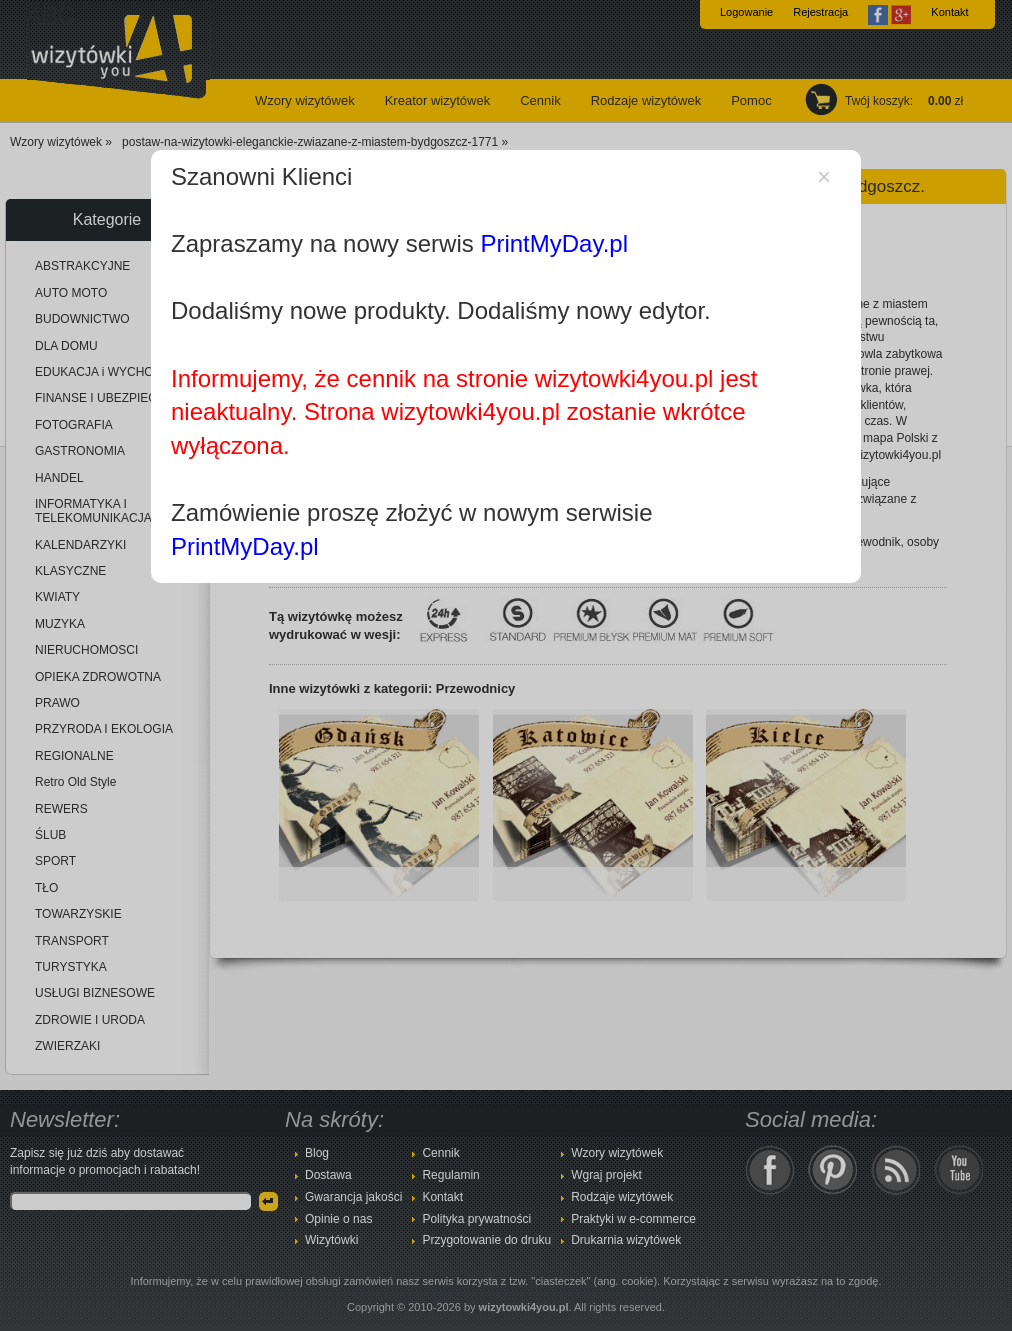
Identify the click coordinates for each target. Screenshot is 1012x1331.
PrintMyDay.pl (554, 243)
